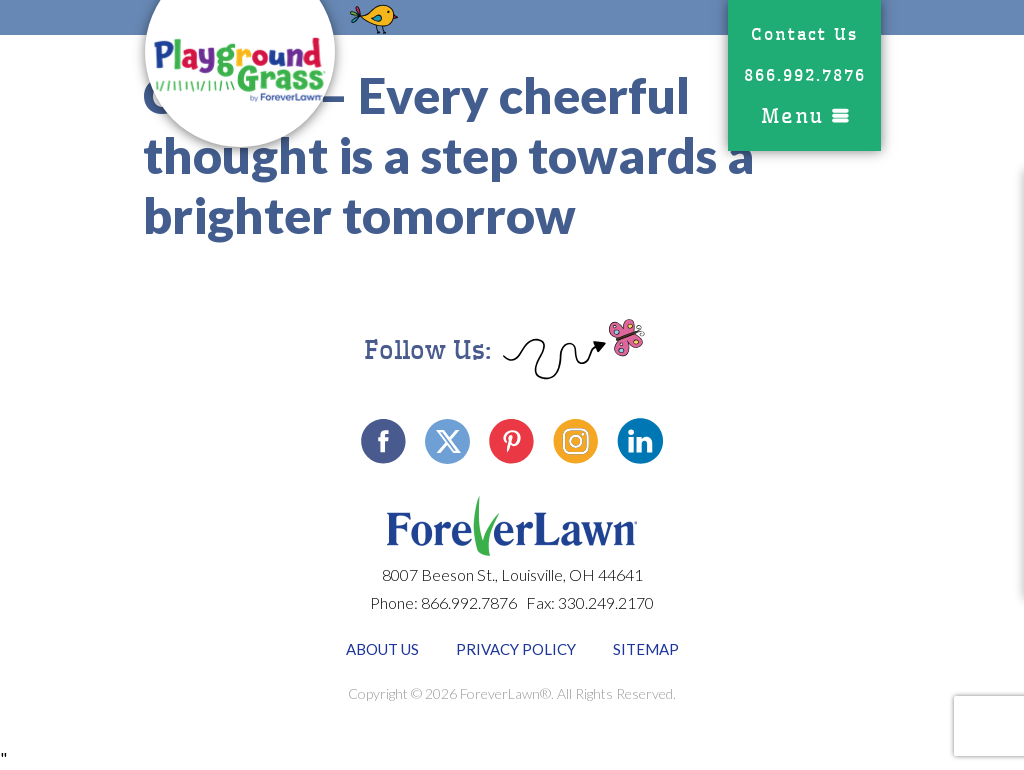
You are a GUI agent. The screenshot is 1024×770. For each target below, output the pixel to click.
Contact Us (804, 34)
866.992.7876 (805, 75)
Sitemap (646, 649)
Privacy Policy (516, 649)
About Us (382, 649)
